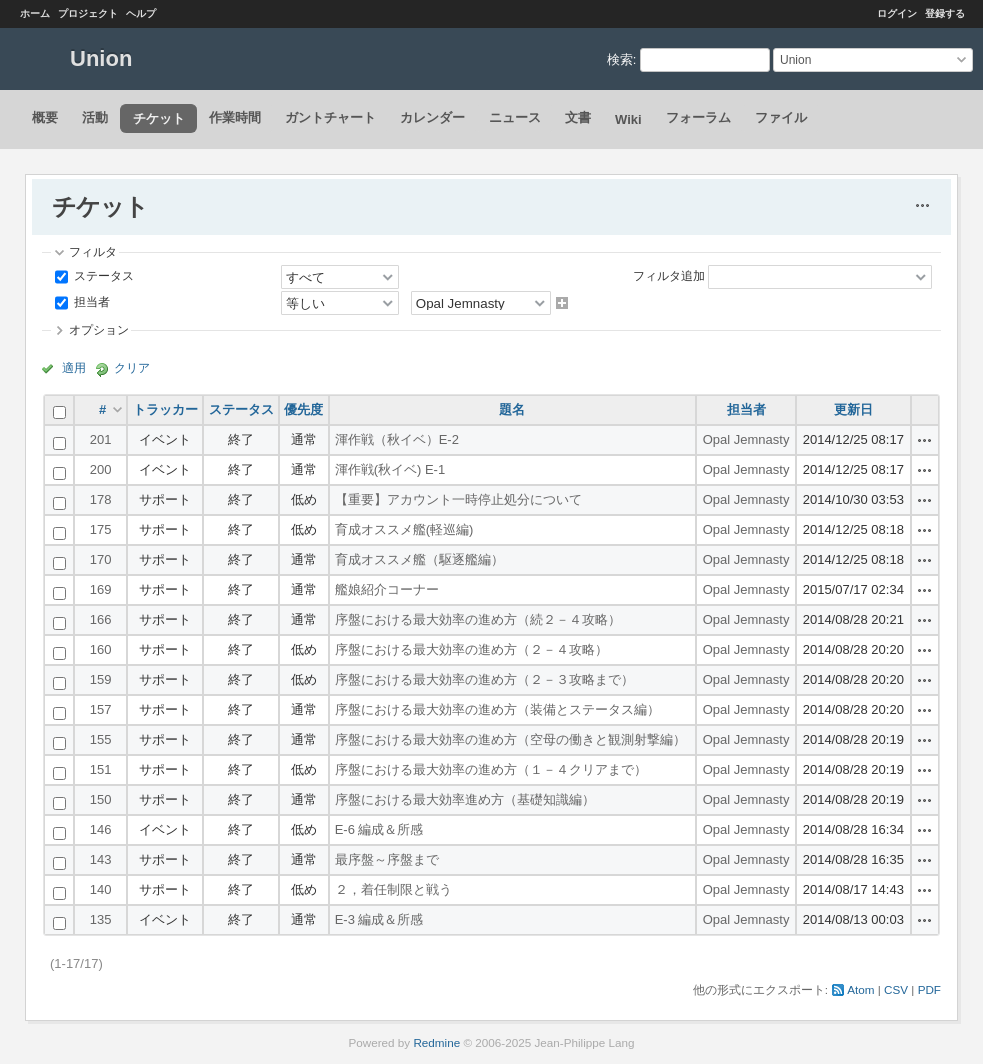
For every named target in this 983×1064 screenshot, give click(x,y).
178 (101, 499)
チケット (159, 118)
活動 (95, 117)
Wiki (628, 119)
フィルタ (93, 251)
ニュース (515, 117)
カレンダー (432, 117)
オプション (99, 329)
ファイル (781, 117)
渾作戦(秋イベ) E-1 (390, 469)
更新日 (853, 409)
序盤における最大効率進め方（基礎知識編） (465, 799)
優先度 (303, 409)
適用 (74, 367)
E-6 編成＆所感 (379, 829)
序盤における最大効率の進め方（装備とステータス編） (497, 709)
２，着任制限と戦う (393, 889)
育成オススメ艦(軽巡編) (404, 529)
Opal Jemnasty (746, 439)
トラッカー (165, 409)
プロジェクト (88, 13)
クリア (132, 367)
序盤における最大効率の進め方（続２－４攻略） (478, 619)
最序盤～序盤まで (387, 859)
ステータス (102, 275)
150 (101, 799)
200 (101, 469)
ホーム (35, 13)
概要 (45, 117)
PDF (929, 989)
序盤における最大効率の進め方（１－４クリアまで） (491, 769)
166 (101, 619)
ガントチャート (330, 117)
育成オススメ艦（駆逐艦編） (419, 559)
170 (101, 559)
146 (101, 829)
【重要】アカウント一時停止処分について (458, 499)
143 (101, 859)
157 (101, 709)
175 (101, 529)
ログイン (897, 13)
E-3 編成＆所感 (379, 919)
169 (101, 589)
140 (101, 889)
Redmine (436, 1042)
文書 (578, 117)
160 (101, 649)
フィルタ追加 (669, 275)
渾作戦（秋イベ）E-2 (397, 439)
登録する (945, 13)
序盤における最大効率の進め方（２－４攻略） (471, 649)
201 (101, 439)
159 (101, 679)
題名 (512, 409)
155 (101, 739)
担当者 (90, 301)
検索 (620, 59)
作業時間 (235, 117)
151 (101, 769)
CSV (896, 989)
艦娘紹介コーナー (387, 589)
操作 (925, 440)
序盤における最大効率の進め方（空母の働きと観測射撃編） (510, 739)
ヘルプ (141, 13)
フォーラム (698, 117)
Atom (860, 989)
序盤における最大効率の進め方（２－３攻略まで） (484, 679)
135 (101, 919)
